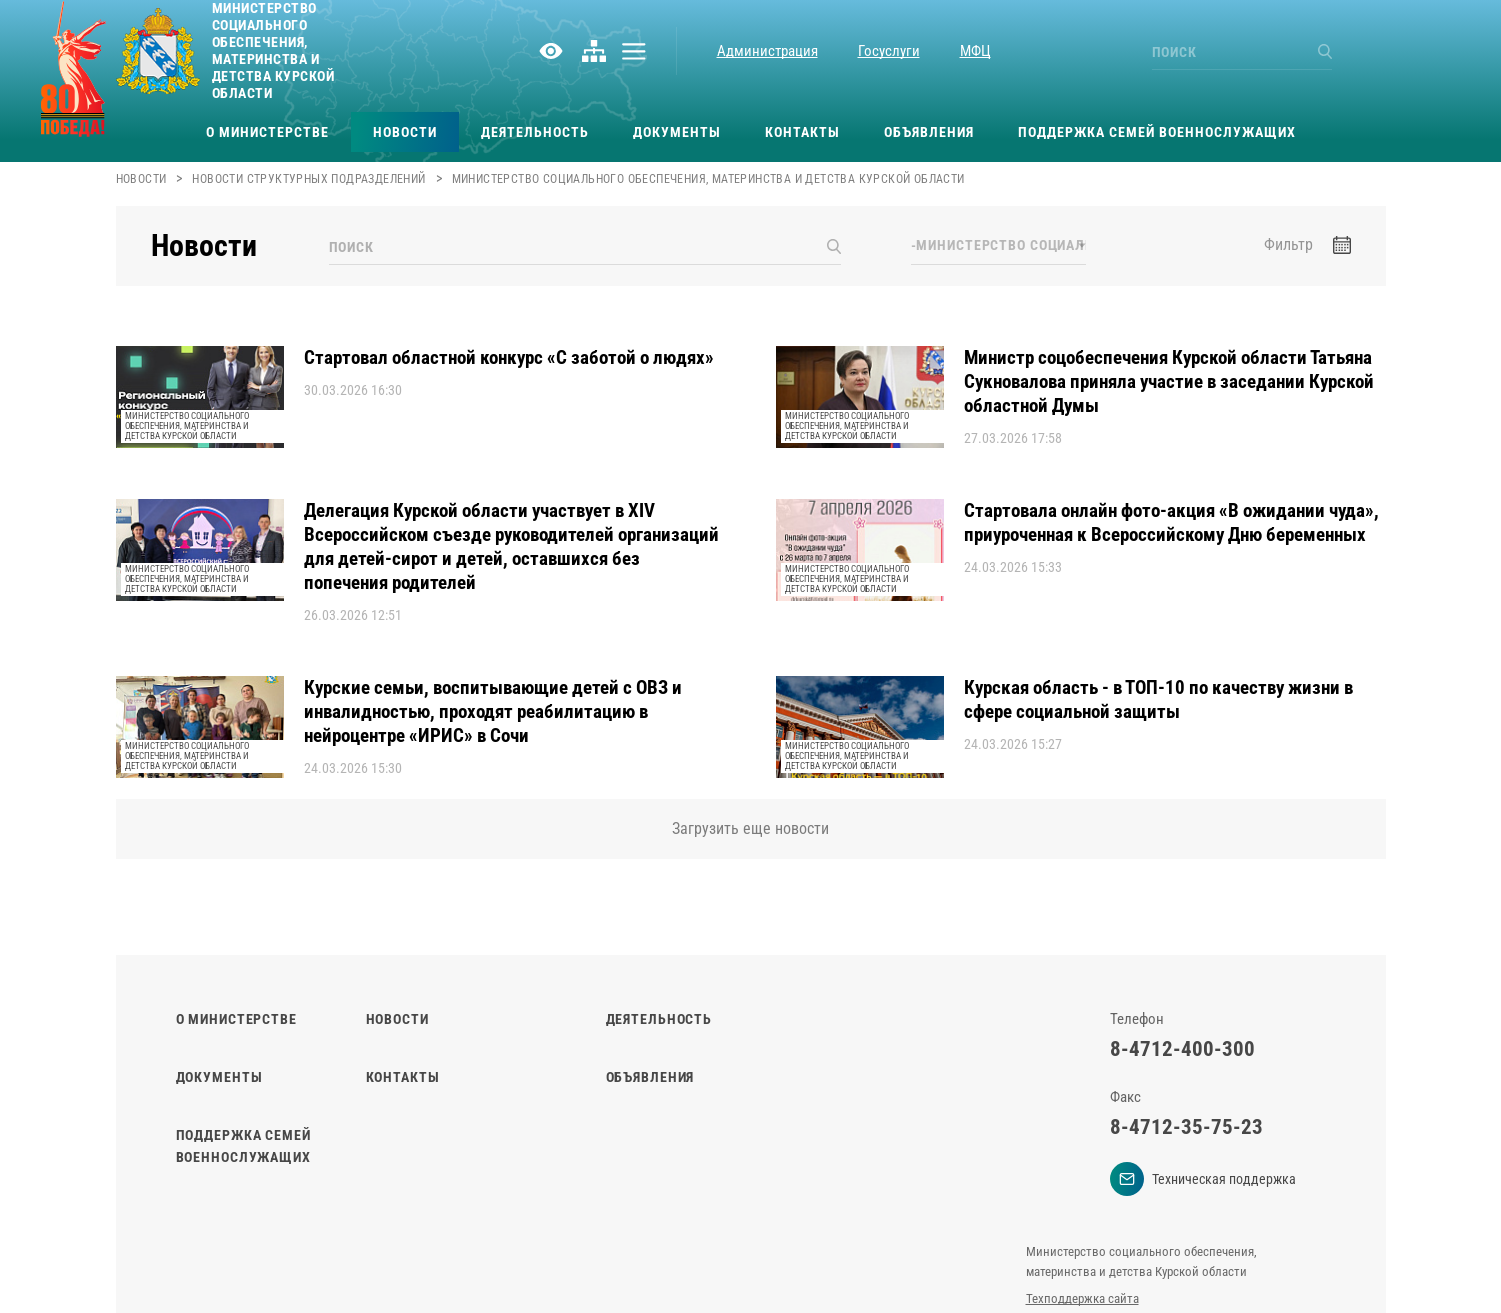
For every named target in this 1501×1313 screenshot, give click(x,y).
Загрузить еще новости (750, 828)
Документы (677, 132)
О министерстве (267, 132)
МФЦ (975, 51)
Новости (405, 132)
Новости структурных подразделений (308, 179)
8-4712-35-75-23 (1186, 1127)
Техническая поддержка (1203, 1179)
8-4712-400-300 (1182, 1049)
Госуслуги (889, 51)
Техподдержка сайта (1082, 1298)
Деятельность (535, 132)
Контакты (802, 132)
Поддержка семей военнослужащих (1157, 132)
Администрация (767, 51)
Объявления (929, 132)
